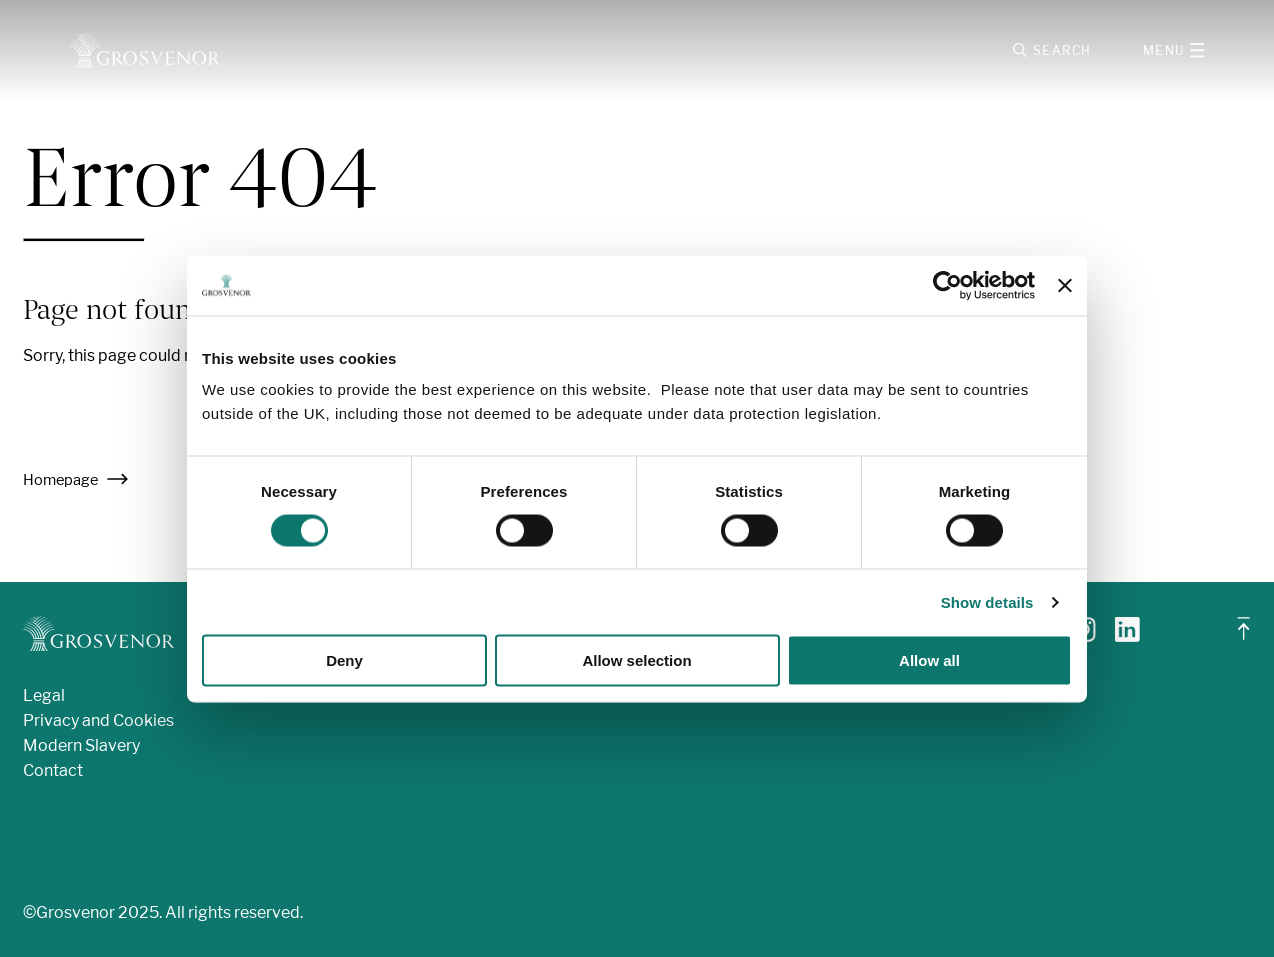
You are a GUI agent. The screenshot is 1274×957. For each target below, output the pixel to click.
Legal (44, 695)
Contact (53, 770)
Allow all (929, 660)
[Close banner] (1065, 285)
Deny (344, 660)
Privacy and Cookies (98, 720)
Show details (987, 601)
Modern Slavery (81, 745)
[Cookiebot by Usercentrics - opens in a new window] (947, 285)
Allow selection (636, 660)
